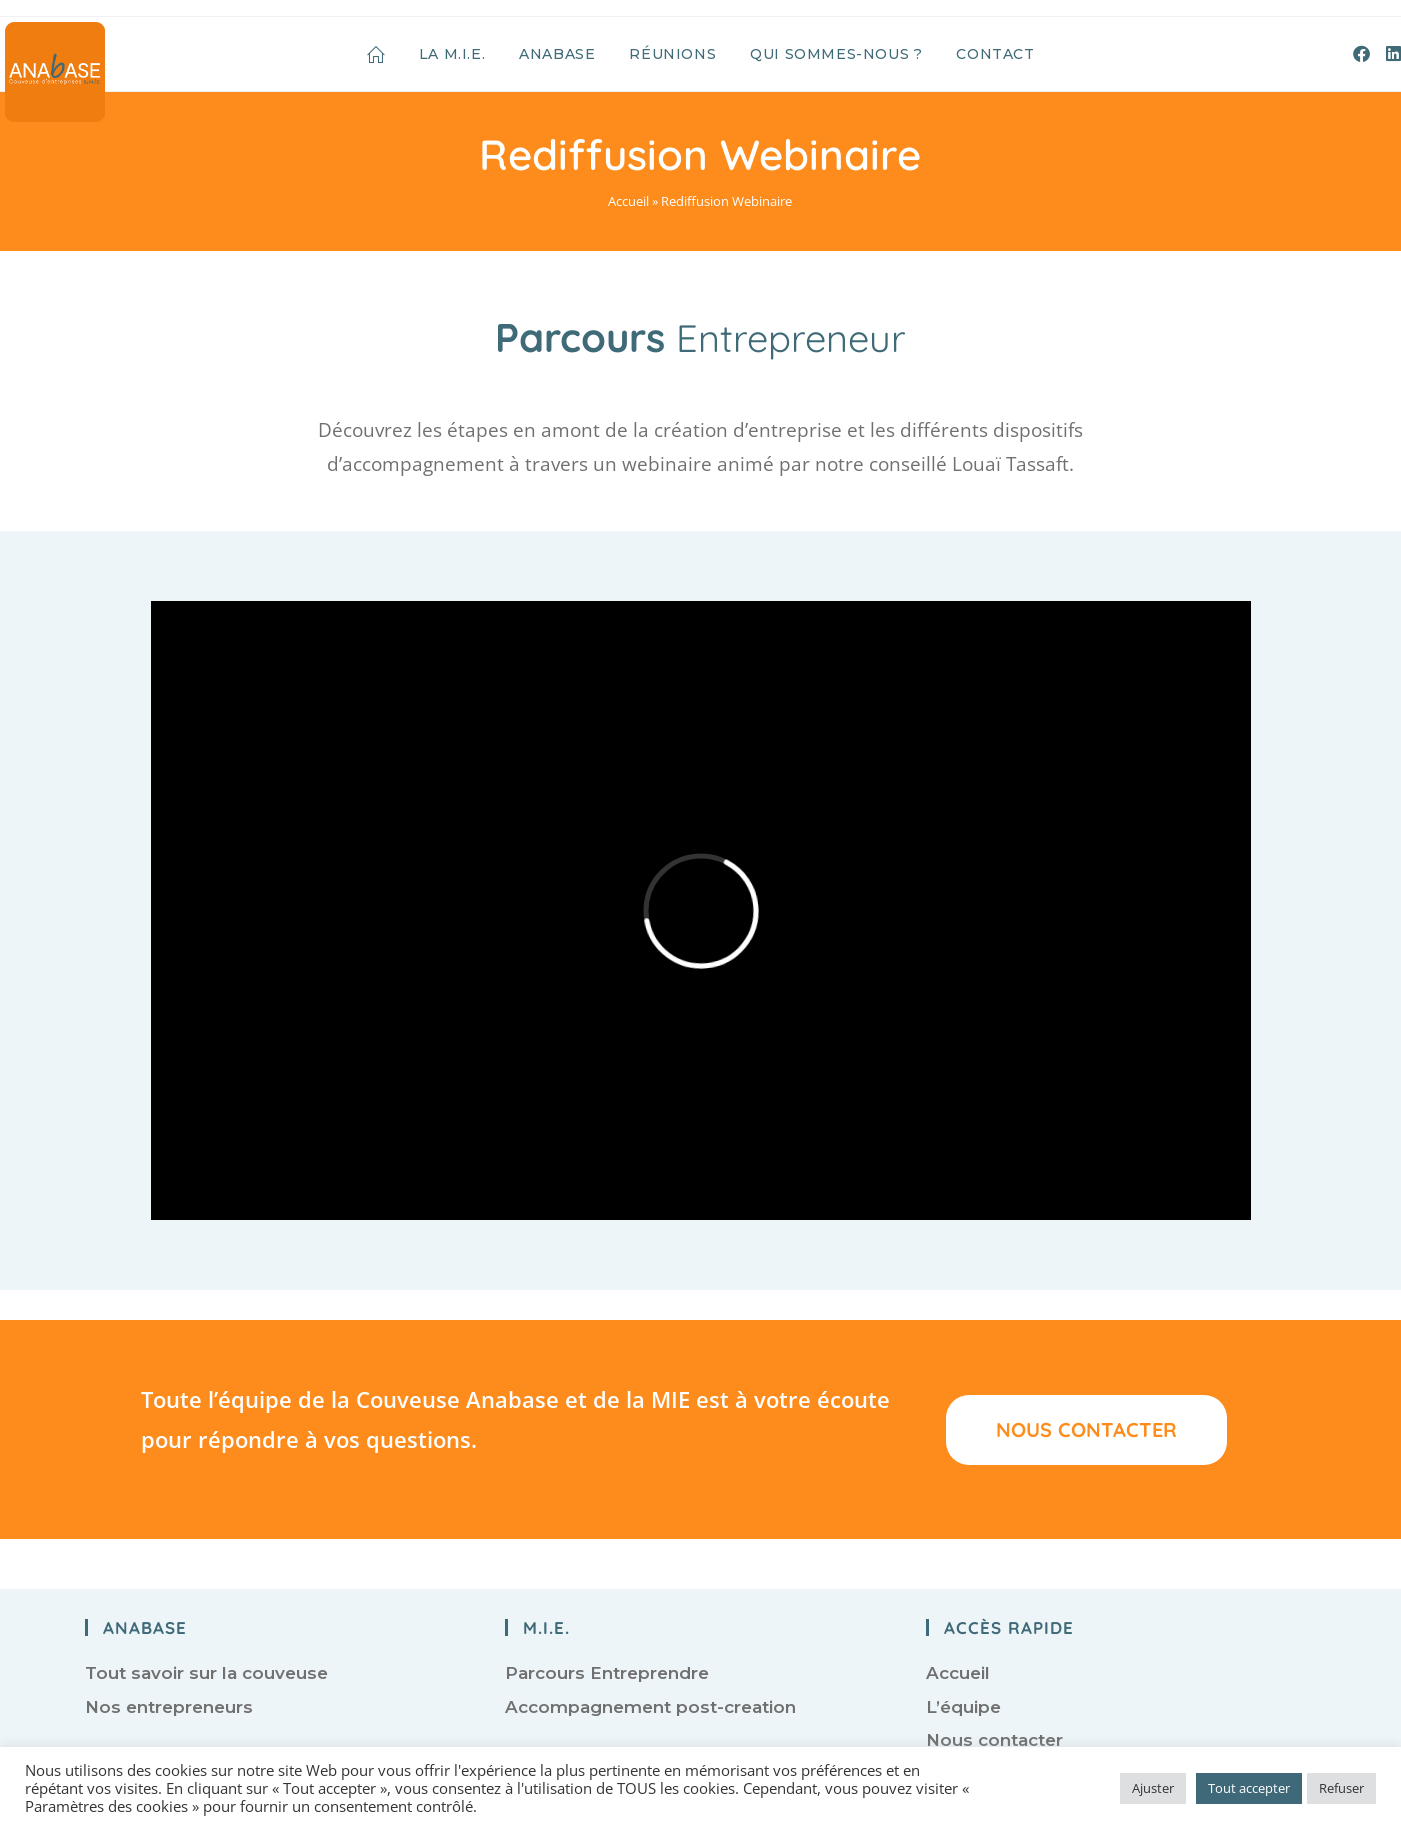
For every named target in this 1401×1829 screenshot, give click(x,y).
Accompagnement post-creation (650, 1707)
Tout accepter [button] (1249, 1788)
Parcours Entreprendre (607, 1673)
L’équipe (963, 1707)
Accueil (628, 201)
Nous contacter (994, 1740)
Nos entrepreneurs (169, 1707)
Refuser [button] (1341, 1788)
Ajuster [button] (1153, 1788)
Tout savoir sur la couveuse (206, 1673)
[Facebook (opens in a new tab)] (1361, 53)
